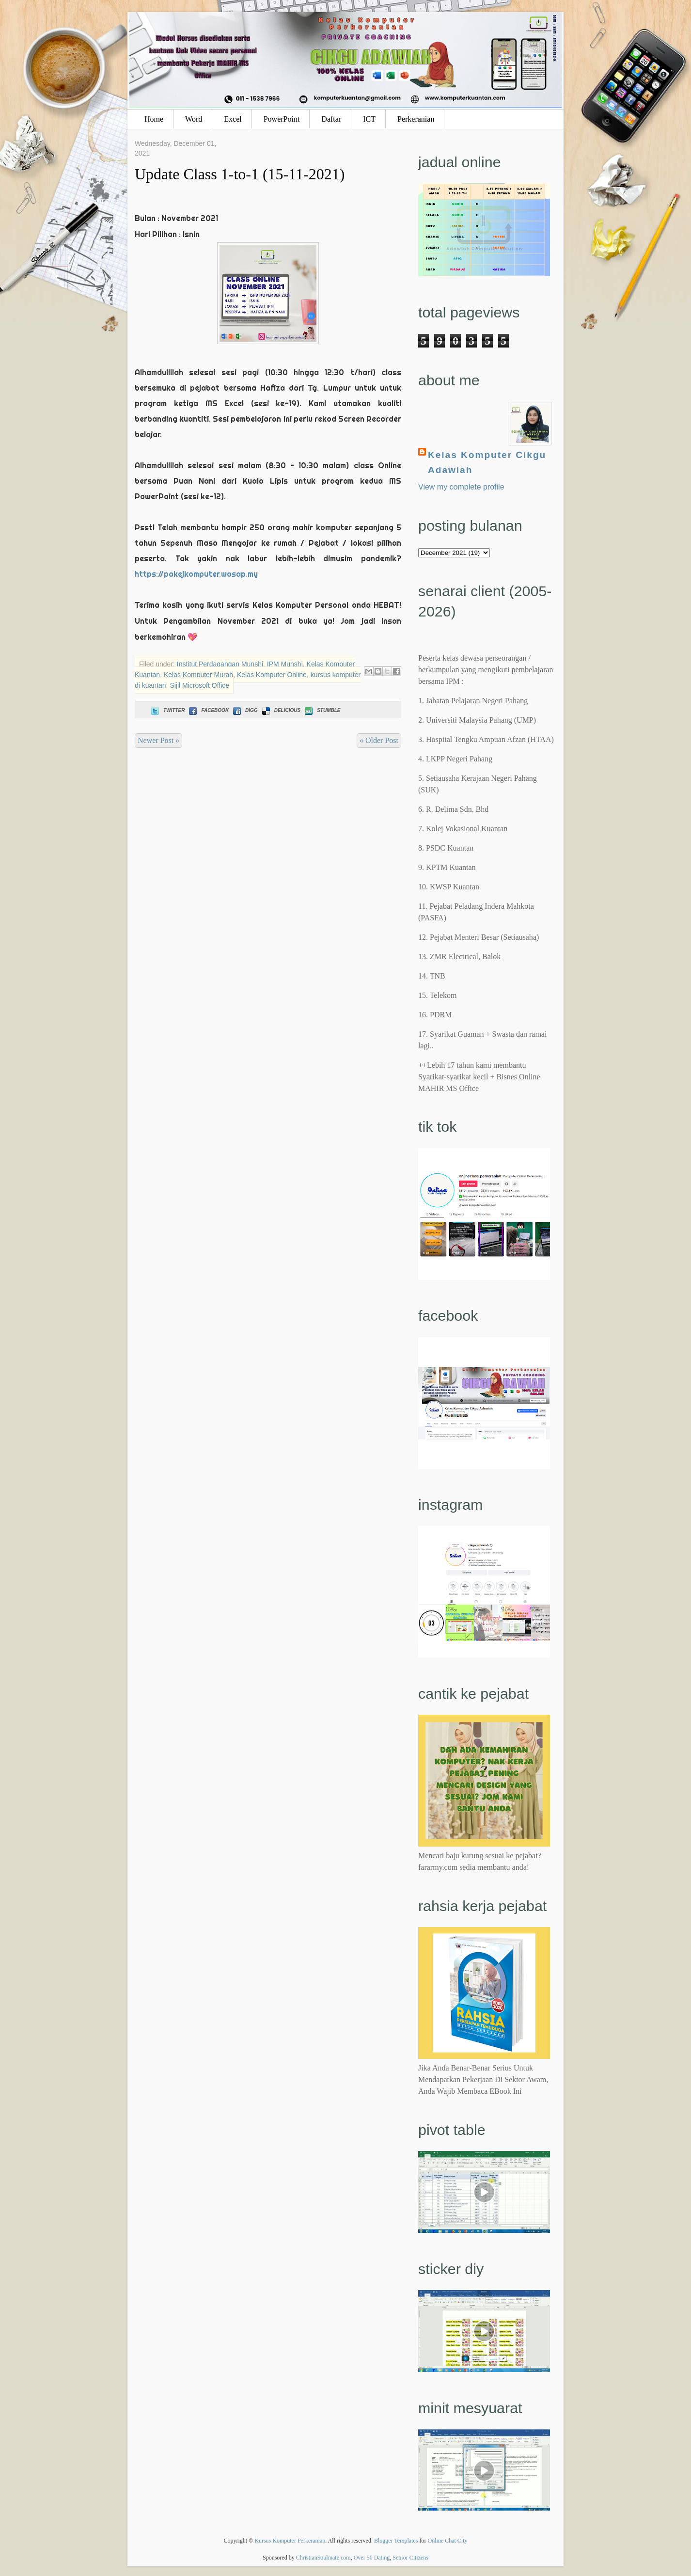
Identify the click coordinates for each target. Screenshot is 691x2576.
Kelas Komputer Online (272, 675)
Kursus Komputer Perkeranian (289, 2540)
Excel (232, 119)
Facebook (208, 710)
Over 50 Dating (372, 2557)
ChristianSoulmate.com (323, 2557)
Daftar (331, 119)
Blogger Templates (396, 2540)
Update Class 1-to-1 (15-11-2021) (240, 174)
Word (193, 119)
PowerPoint (282, 119)
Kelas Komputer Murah (198, 675)
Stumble (321, 710)
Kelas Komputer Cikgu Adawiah (487, 462)
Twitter (167, 710)
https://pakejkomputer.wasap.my (196, 574)
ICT (369, 119)
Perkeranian (415, 119)
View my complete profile (461, 487)
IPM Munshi (285, 664)
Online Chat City (448, 2540)
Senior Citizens (410, 2557)
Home (153, 119)
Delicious (280, 710)
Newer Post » (158, 740)
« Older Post (379, 740)
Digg (244, 710)
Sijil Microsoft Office (199, 685)
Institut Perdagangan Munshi (220, 664)
